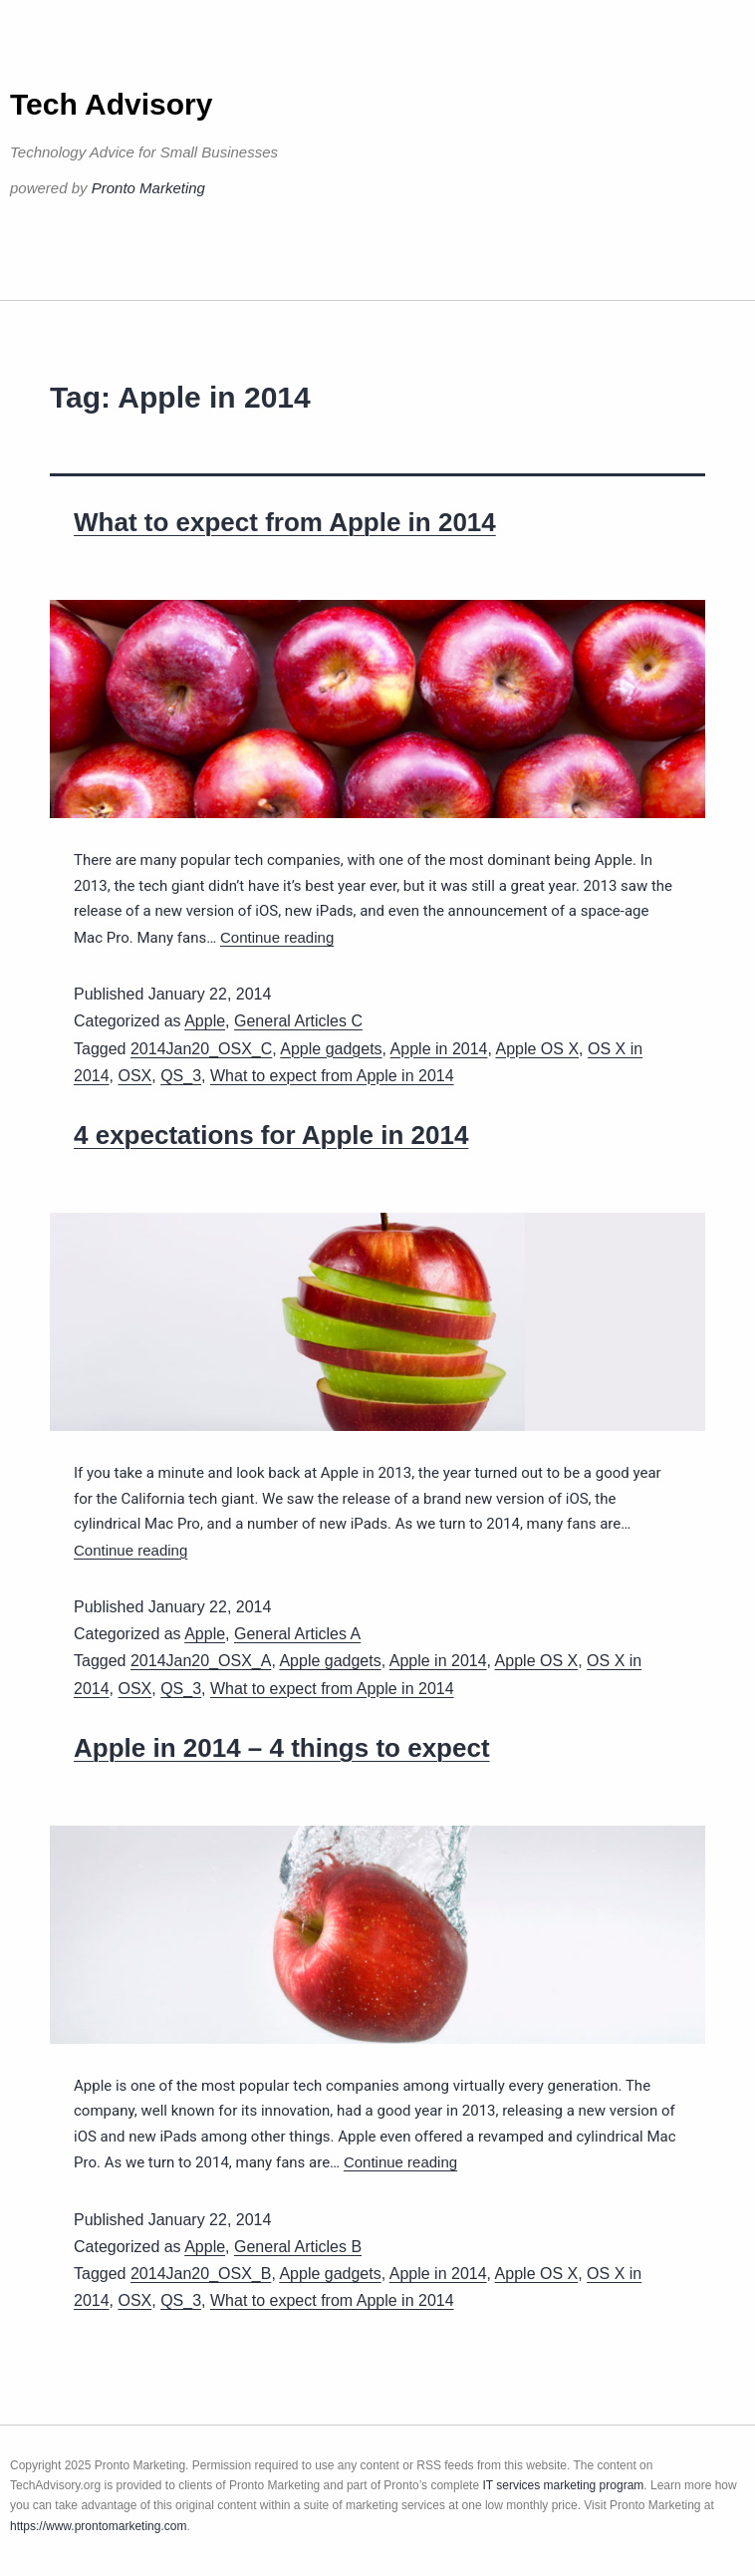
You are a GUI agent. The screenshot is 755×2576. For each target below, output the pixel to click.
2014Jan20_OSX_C (201, 1048)
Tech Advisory (111, 104)
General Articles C (298, 1020)
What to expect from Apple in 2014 (285, 522)
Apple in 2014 (439, 1048)
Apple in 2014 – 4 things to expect (282, 1748)
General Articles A (297, 1633)
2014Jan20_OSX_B (200, 2273)
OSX (134, 1075)
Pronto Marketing (148, 187)
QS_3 (180, 1075)
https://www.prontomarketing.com (98, 2526)
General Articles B (298, 2246)
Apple (204, 1020)
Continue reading (277, 937)
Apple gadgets (330, 1048)
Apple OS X (537, 1048)
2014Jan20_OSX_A (200, 1660)
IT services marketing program (562, 2485)
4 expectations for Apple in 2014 (271, 1135)
